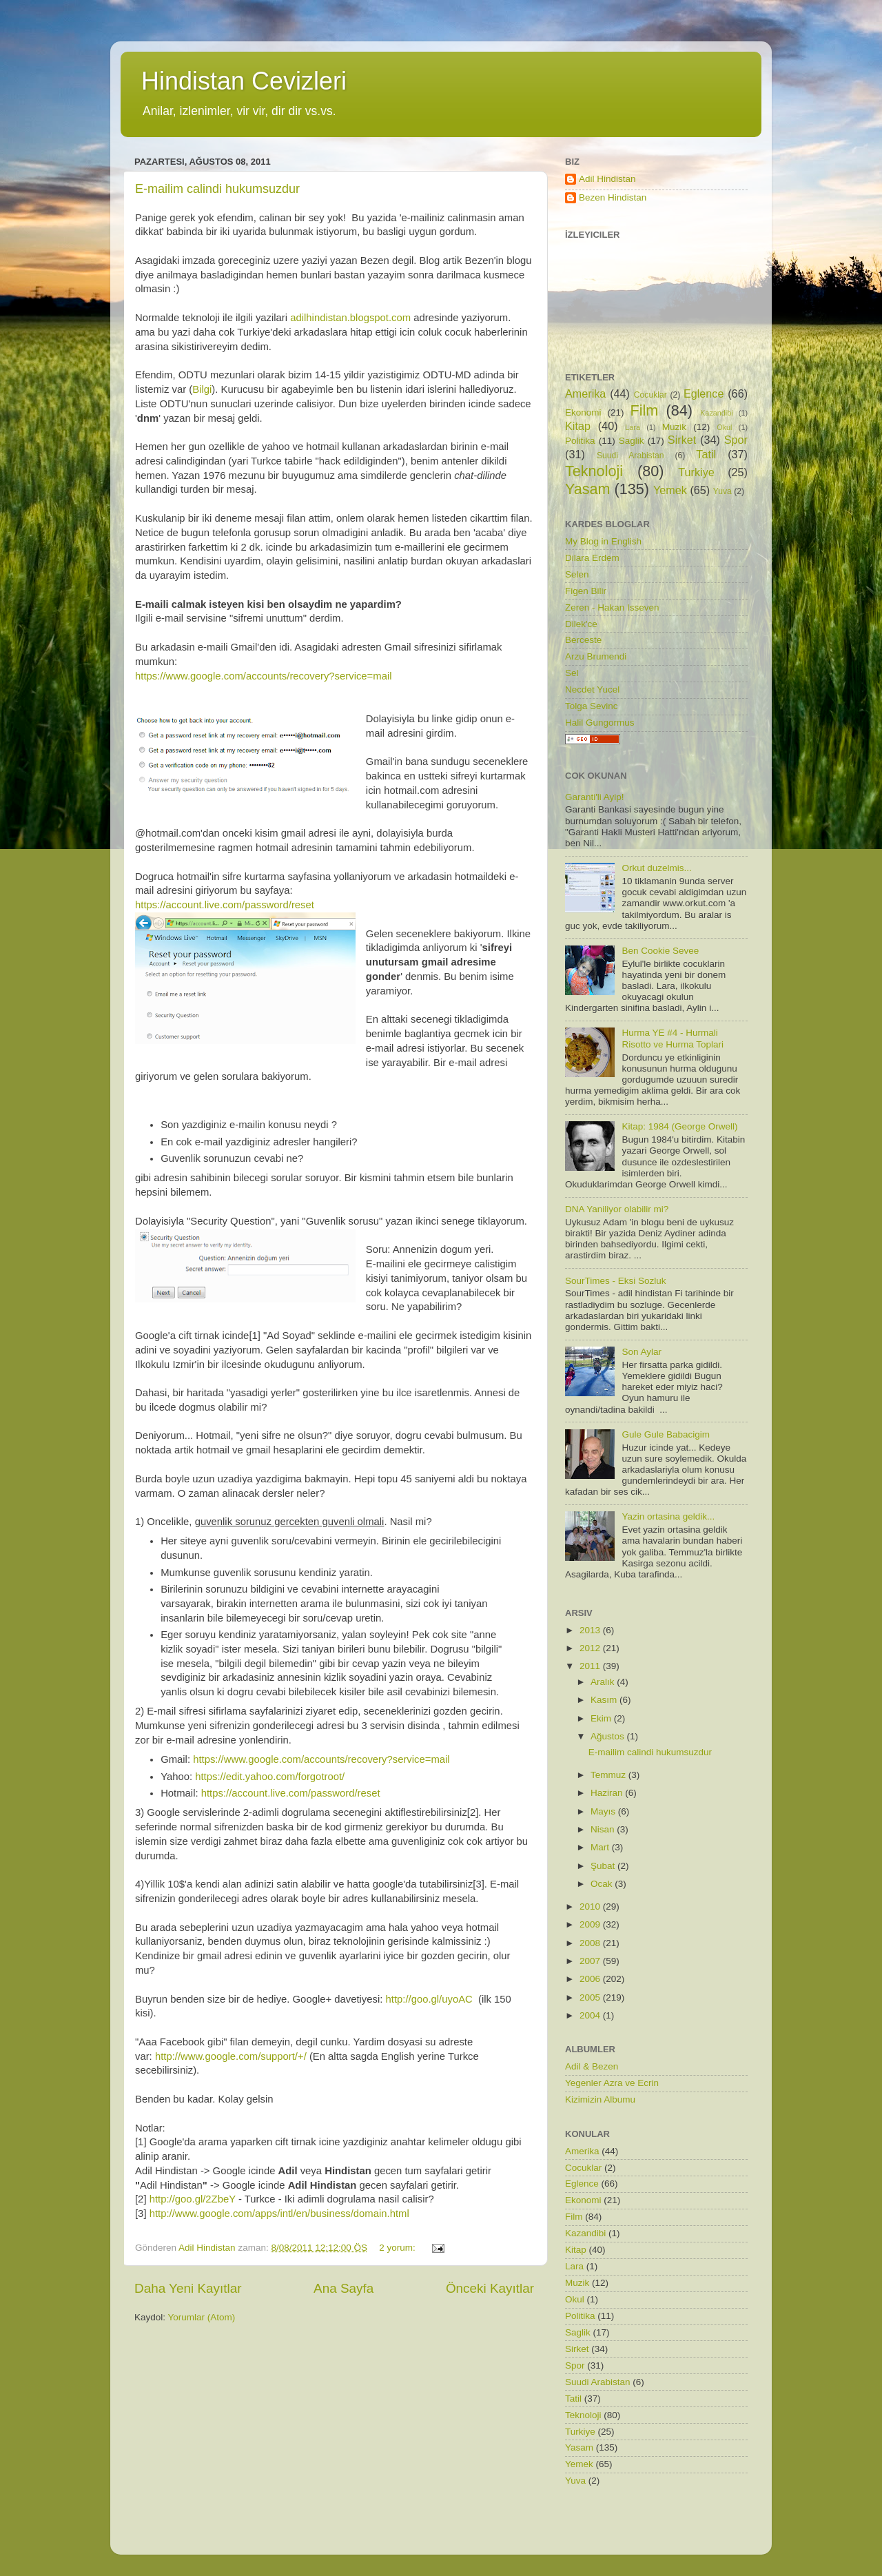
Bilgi (202, 389)
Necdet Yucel (592, 689)
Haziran (608, 1793)
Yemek (670, 490)
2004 (591, 2015)
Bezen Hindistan (612, 197)
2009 (591, 1924)
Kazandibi (716, 413)
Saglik (631, 441)
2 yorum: (398, 2247)
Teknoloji (594, 471)
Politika (580, 441)
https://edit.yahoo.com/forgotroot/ (270, 1776)
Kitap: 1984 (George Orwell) (679, 1126)
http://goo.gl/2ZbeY (193, 2199)
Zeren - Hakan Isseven (612, 607)
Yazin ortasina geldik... (668, 1516)
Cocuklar (650, 395)
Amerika (585, 393)
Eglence (704, 393)
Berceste (583, 640)
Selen (577, 574)
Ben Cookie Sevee (660, 950)
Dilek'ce (581, 624)
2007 (591, 1961)
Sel (572, 673)
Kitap (578, 426)
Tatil (706, 454)
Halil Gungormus (600, 722)
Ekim (602, 1718)
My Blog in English (603, 541)
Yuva (722, 491)
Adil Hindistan (607, 179)
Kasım (605, 1700)
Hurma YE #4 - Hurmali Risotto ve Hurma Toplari (673, 1038)
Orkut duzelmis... (656, 868)
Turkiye (696, 472)
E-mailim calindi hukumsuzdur (217, 189)
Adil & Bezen (591, 2066)
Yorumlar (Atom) (202, 2317)
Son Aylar (642, 1352)
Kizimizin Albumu (600, 2099)
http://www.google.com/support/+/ (231, 2056)
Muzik (674, 427)
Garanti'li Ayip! (594, 797)
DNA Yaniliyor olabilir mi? (616, 1209)
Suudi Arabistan (630, 455)
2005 (591, 1997)
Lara (632, 427)
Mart (601, 1847)
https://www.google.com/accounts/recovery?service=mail (263, 676)
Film (644, 410)
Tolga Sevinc (591, 706)
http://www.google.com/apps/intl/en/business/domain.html (279, 2213)
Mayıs (604, 1811)
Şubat (604, 1866)
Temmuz (609, 1775)
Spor (736, 439)
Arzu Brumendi (595, 656)
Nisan (604, 1829)
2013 (591, 1630)
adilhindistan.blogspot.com (350, 317)
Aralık (604, 1682)
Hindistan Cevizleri (244, 81)
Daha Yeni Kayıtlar (187, 2288)
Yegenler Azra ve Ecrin (612, 2083)
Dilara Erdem (592, 558)
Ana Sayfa (343, 2288)
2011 (591, 1666)
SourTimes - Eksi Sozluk (615, 1281)
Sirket (682, 439)
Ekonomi (583, 412)
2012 (591, 1648)
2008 (591, 1943)
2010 (591, 1906)
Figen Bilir (585, 591)
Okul (724, 427)
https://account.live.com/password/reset (224, 904)
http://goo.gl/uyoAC (429, 1999)
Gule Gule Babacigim (666, 1434)
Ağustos (609, 1736)
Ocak (603, 1884)
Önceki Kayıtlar (490, 2288)
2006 (591, 1979)
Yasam (588, 489)
